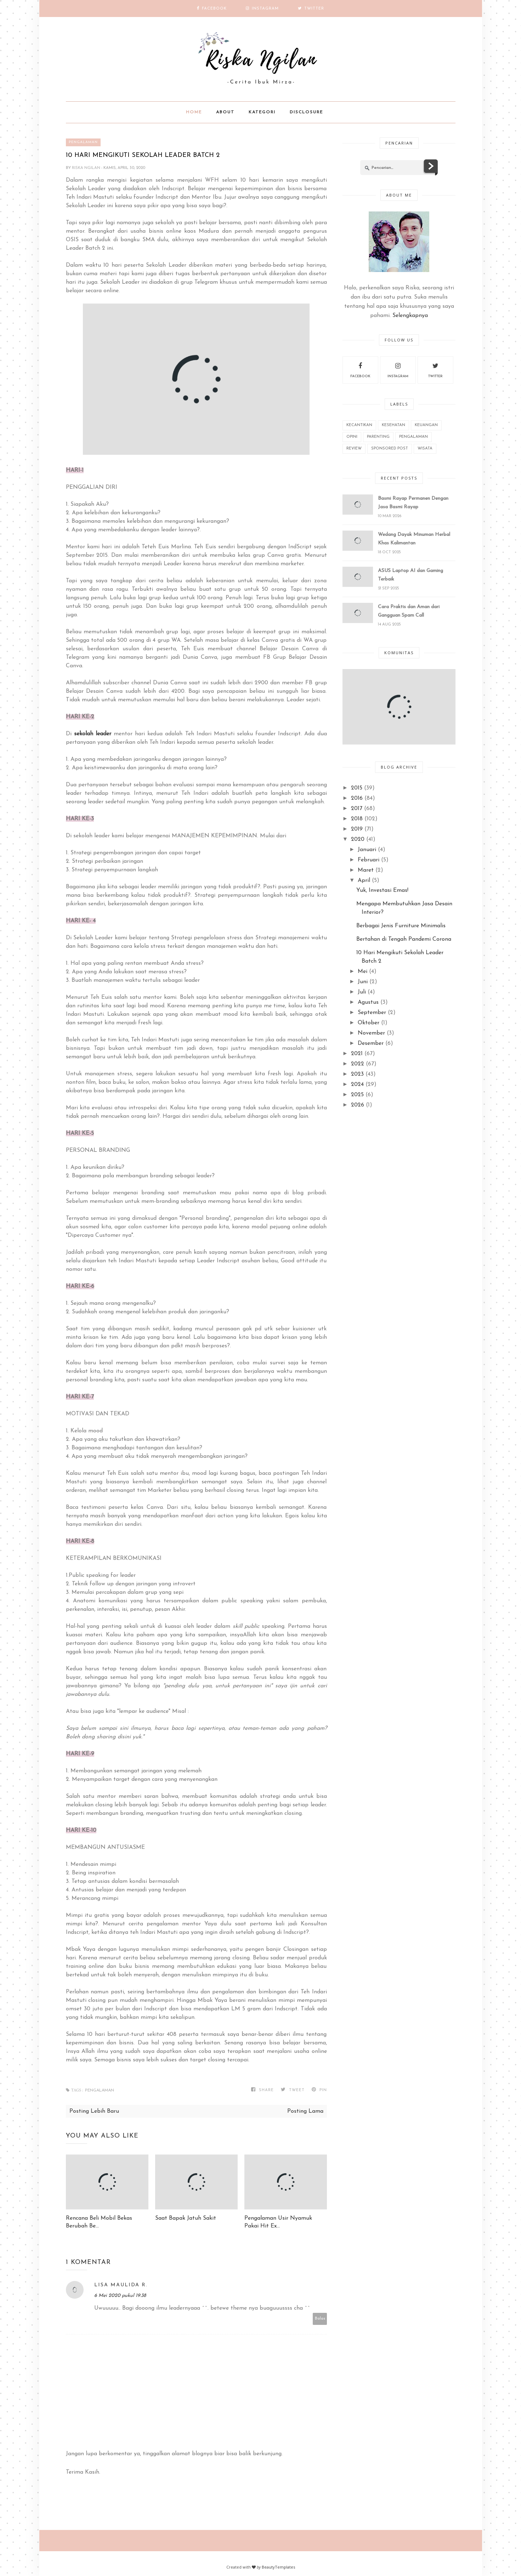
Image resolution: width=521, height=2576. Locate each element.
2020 (357, 839)
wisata (425, 449)
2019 (357, 829)
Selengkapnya (410, 315)
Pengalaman (83, 142)
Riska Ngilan (86, 168)
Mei (362, 971)
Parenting (378, 437)
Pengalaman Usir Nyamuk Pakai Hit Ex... (278, 2222)
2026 (357, 1105)
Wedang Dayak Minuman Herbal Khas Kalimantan (414, 539)
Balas (320, 2319)
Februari (368, 860)
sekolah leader (92, 734)
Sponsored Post (389, 449)
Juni (363, 982)
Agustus (368, 1002)
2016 (357, 798)
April (364, 880)
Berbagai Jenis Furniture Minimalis (401, 926)
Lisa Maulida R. (121, 2285)
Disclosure (306, 112)
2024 (357, 1084)
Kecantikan (359, 425)
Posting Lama (305, 2111)
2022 (357, 1064)
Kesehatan (393, 425)
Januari (367, 850)
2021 (357, 1054)
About (225, 112)
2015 (356, 788)
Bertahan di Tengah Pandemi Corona (403, 939)
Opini (351, 437)
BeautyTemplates (278, 2567)
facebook (360, 369)
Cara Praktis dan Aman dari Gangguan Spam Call (409, 611)
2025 (357, 1095)
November (371, 1033)
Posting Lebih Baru (94, 2111)
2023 (357, 1074)
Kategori (262, 112)
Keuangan (426, 425)
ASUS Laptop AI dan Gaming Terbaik (410, 575)
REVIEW (354, 449)
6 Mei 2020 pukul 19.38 (120, 2295)
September (372, 1012)
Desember (371, 1043)
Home (194, 112)
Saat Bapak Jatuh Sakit (185, 2218)
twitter (435, 369)
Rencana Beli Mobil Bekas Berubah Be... (99, 2222)
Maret (366, 870)
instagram (397, 369)
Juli (362, 992)
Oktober (368, 1023)
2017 (356, 808)
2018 (357, 819)
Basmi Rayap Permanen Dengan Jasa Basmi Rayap (413, 503)
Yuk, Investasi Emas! (382, 890)
